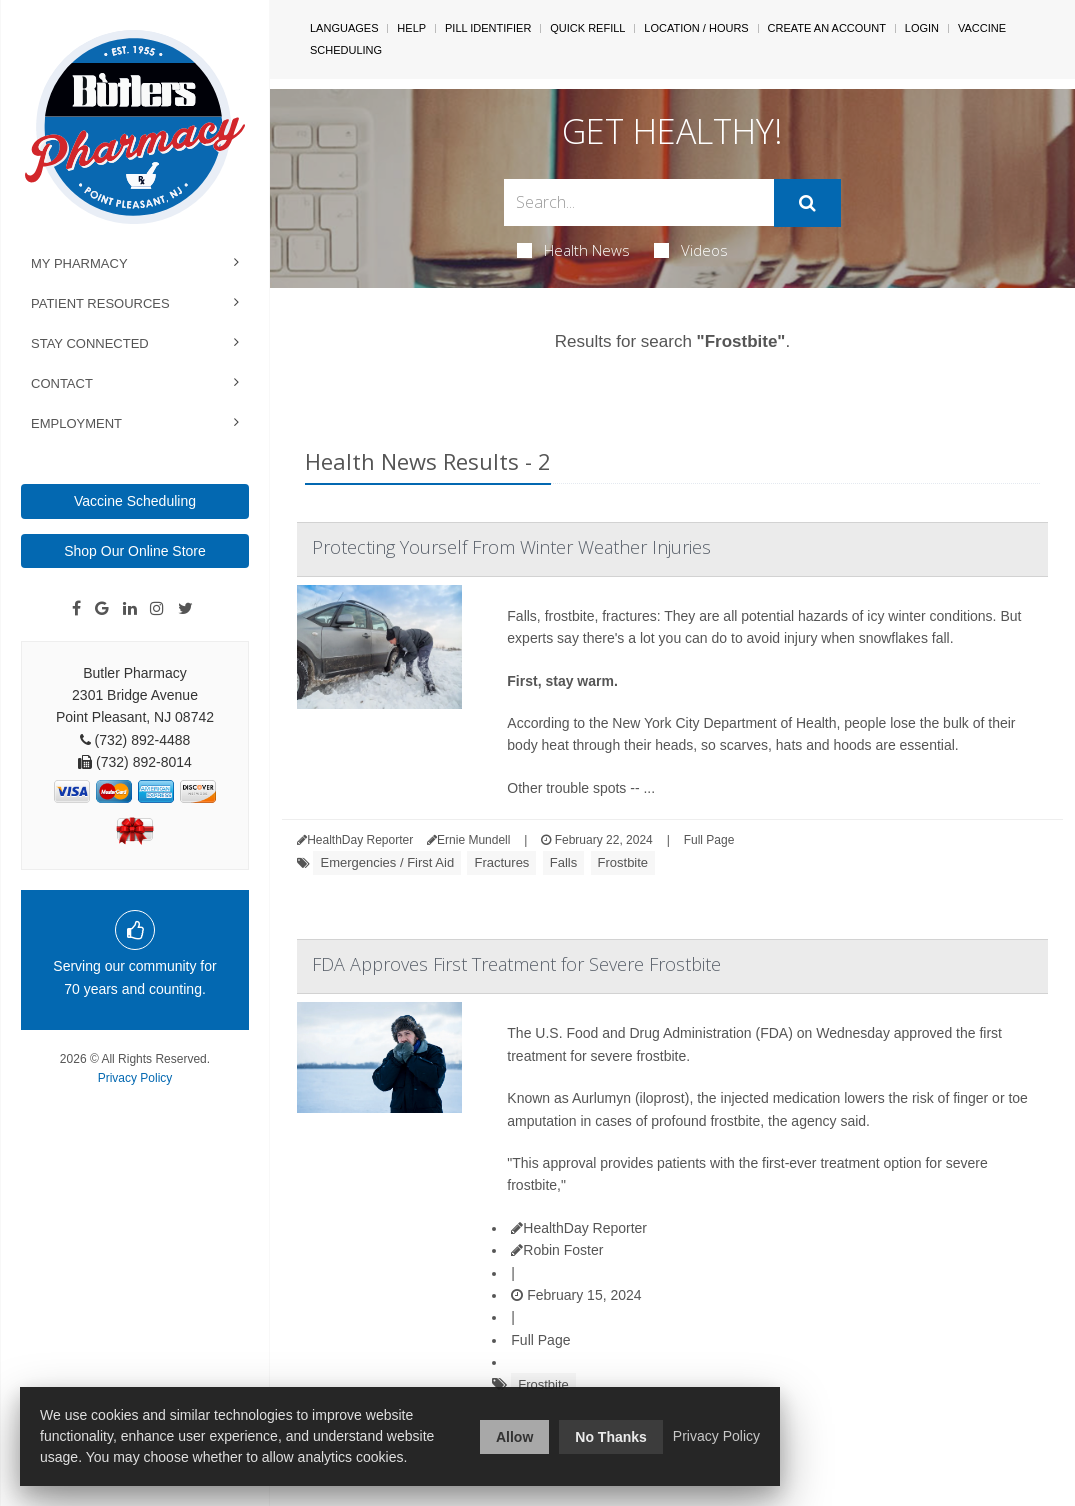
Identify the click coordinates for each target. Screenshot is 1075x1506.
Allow (514, 1437)
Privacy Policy (135, 1078)
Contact (62, 383)
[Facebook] (76, 609)
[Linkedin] (130, 609)
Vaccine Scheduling (135, 501)
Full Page (709, 840)
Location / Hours (696, 28)
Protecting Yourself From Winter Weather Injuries (511, 547)
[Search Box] (639, 202)
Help (411, 28)
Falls (563, 862)
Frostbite (623, 862)
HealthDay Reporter (579, 1228)
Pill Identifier (488, 28)
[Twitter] (185, 609)
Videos (691, 250)
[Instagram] (157, 609)
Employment (76, 423)
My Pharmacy (79, 263)
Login (922, 28)
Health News (573, 250)
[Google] (102, 609)
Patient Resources (100, 303)
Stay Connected (90, 343)
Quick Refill (587, 28)
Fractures (501, 862)
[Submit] (807, 203)
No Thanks (611, 1437)
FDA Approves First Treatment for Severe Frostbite (516, 964)
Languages (344, 28)
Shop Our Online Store (135, 551)
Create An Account (827, 28)
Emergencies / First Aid (387, 862)
